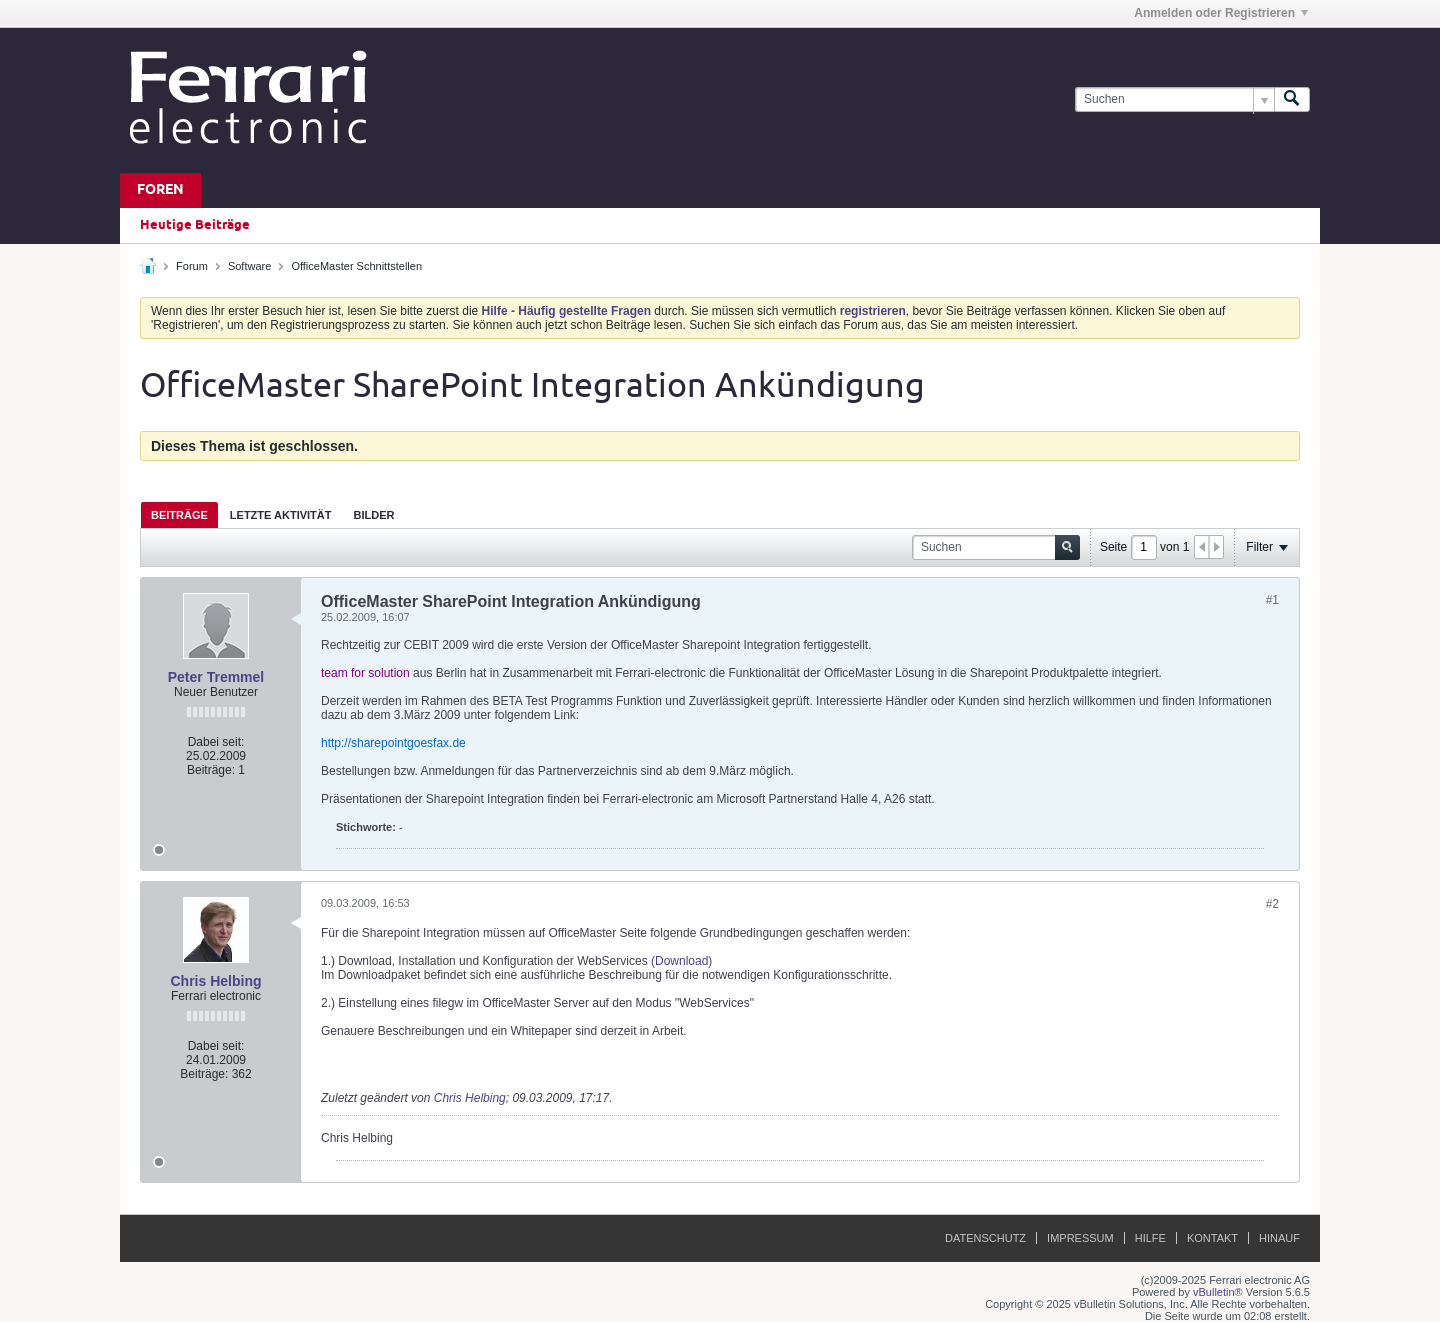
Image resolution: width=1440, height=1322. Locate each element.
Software (249, 266)
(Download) (681, 961)
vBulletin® (1218, 1292)
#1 (1272, 600)
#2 (1272, 904)
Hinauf (1279, 1238)
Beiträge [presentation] (179, 515)
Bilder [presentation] (373, 515)
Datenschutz (985, 1238)
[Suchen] (1174, 99)
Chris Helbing (215, 981)
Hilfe (1150, 1238)
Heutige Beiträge (195, 225)
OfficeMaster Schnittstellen (356, 266)
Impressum (1080, 1238)
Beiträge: (211, 770)
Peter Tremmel (216, 677)
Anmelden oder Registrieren (1221, 13)
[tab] (179, 514)
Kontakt (1212, 1238)
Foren (160, 190)
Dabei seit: (216, 742)
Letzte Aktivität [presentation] (281, 515)
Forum (192, 266)
